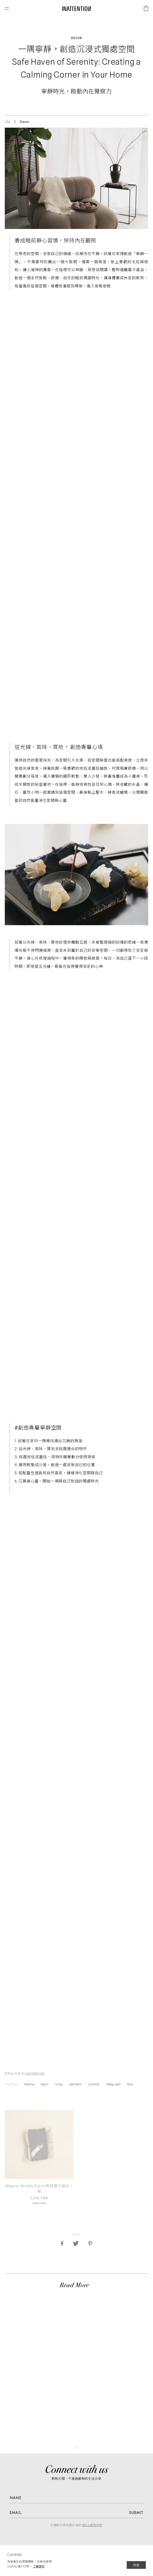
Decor (24, 121)
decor (44, 2084)
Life (7, 121)
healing (29, 2084)
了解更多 (39, 2566)
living (59, 2084)
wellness (75, 2084)
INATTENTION (35, 2073)
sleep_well (113, 2084)
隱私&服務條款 (92, 2525)
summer (94, 2084)
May (130, 2084)
